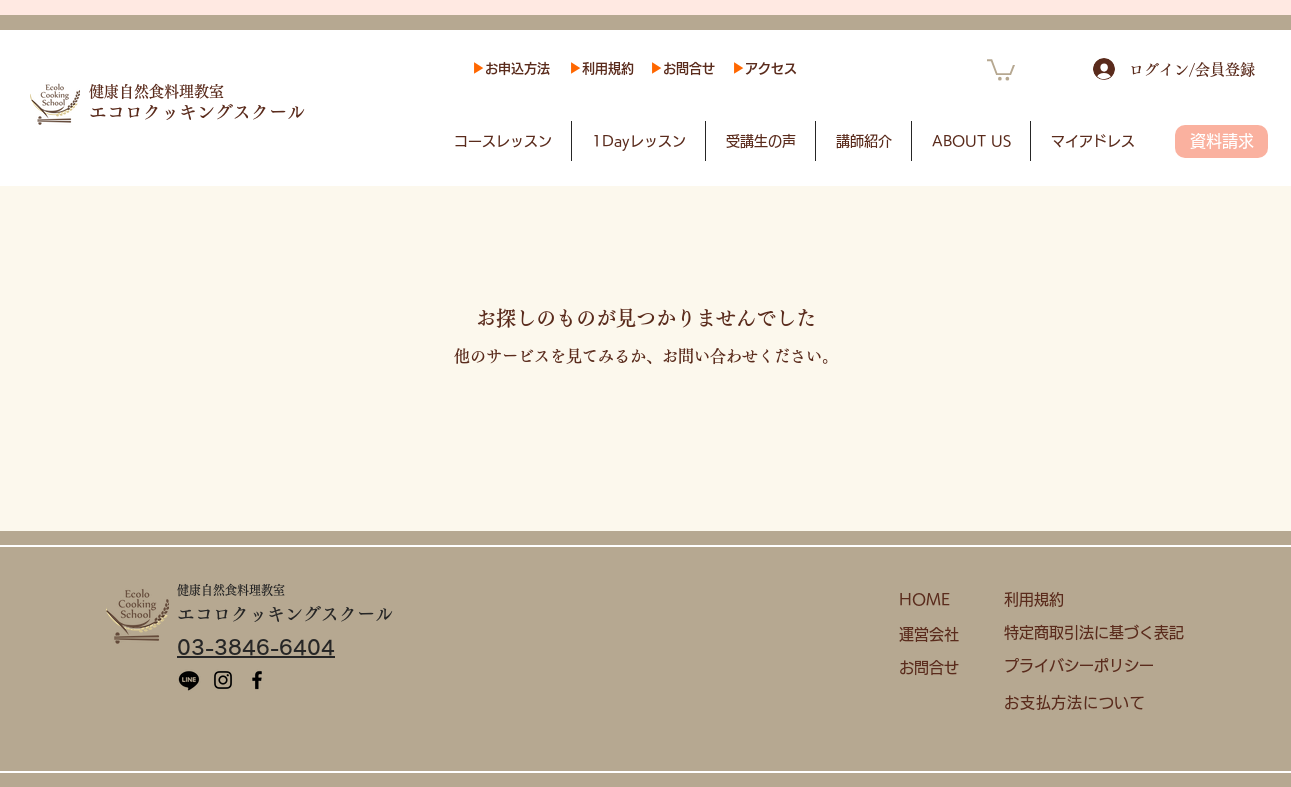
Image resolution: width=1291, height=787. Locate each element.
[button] (1001, 69)
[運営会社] (939, 635)
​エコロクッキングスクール (197, 112)
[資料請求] (1221, 141)
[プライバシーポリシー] (1086, 666)
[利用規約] (1086, 600)
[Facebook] (257, 680)
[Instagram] (223, 680)
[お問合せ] (939, 668)
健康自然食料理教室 (156, 91)
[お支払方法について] (1086, 703)
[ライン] (189, 680)
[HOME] (939, 600)
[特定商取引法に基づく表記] (1101, 633)
